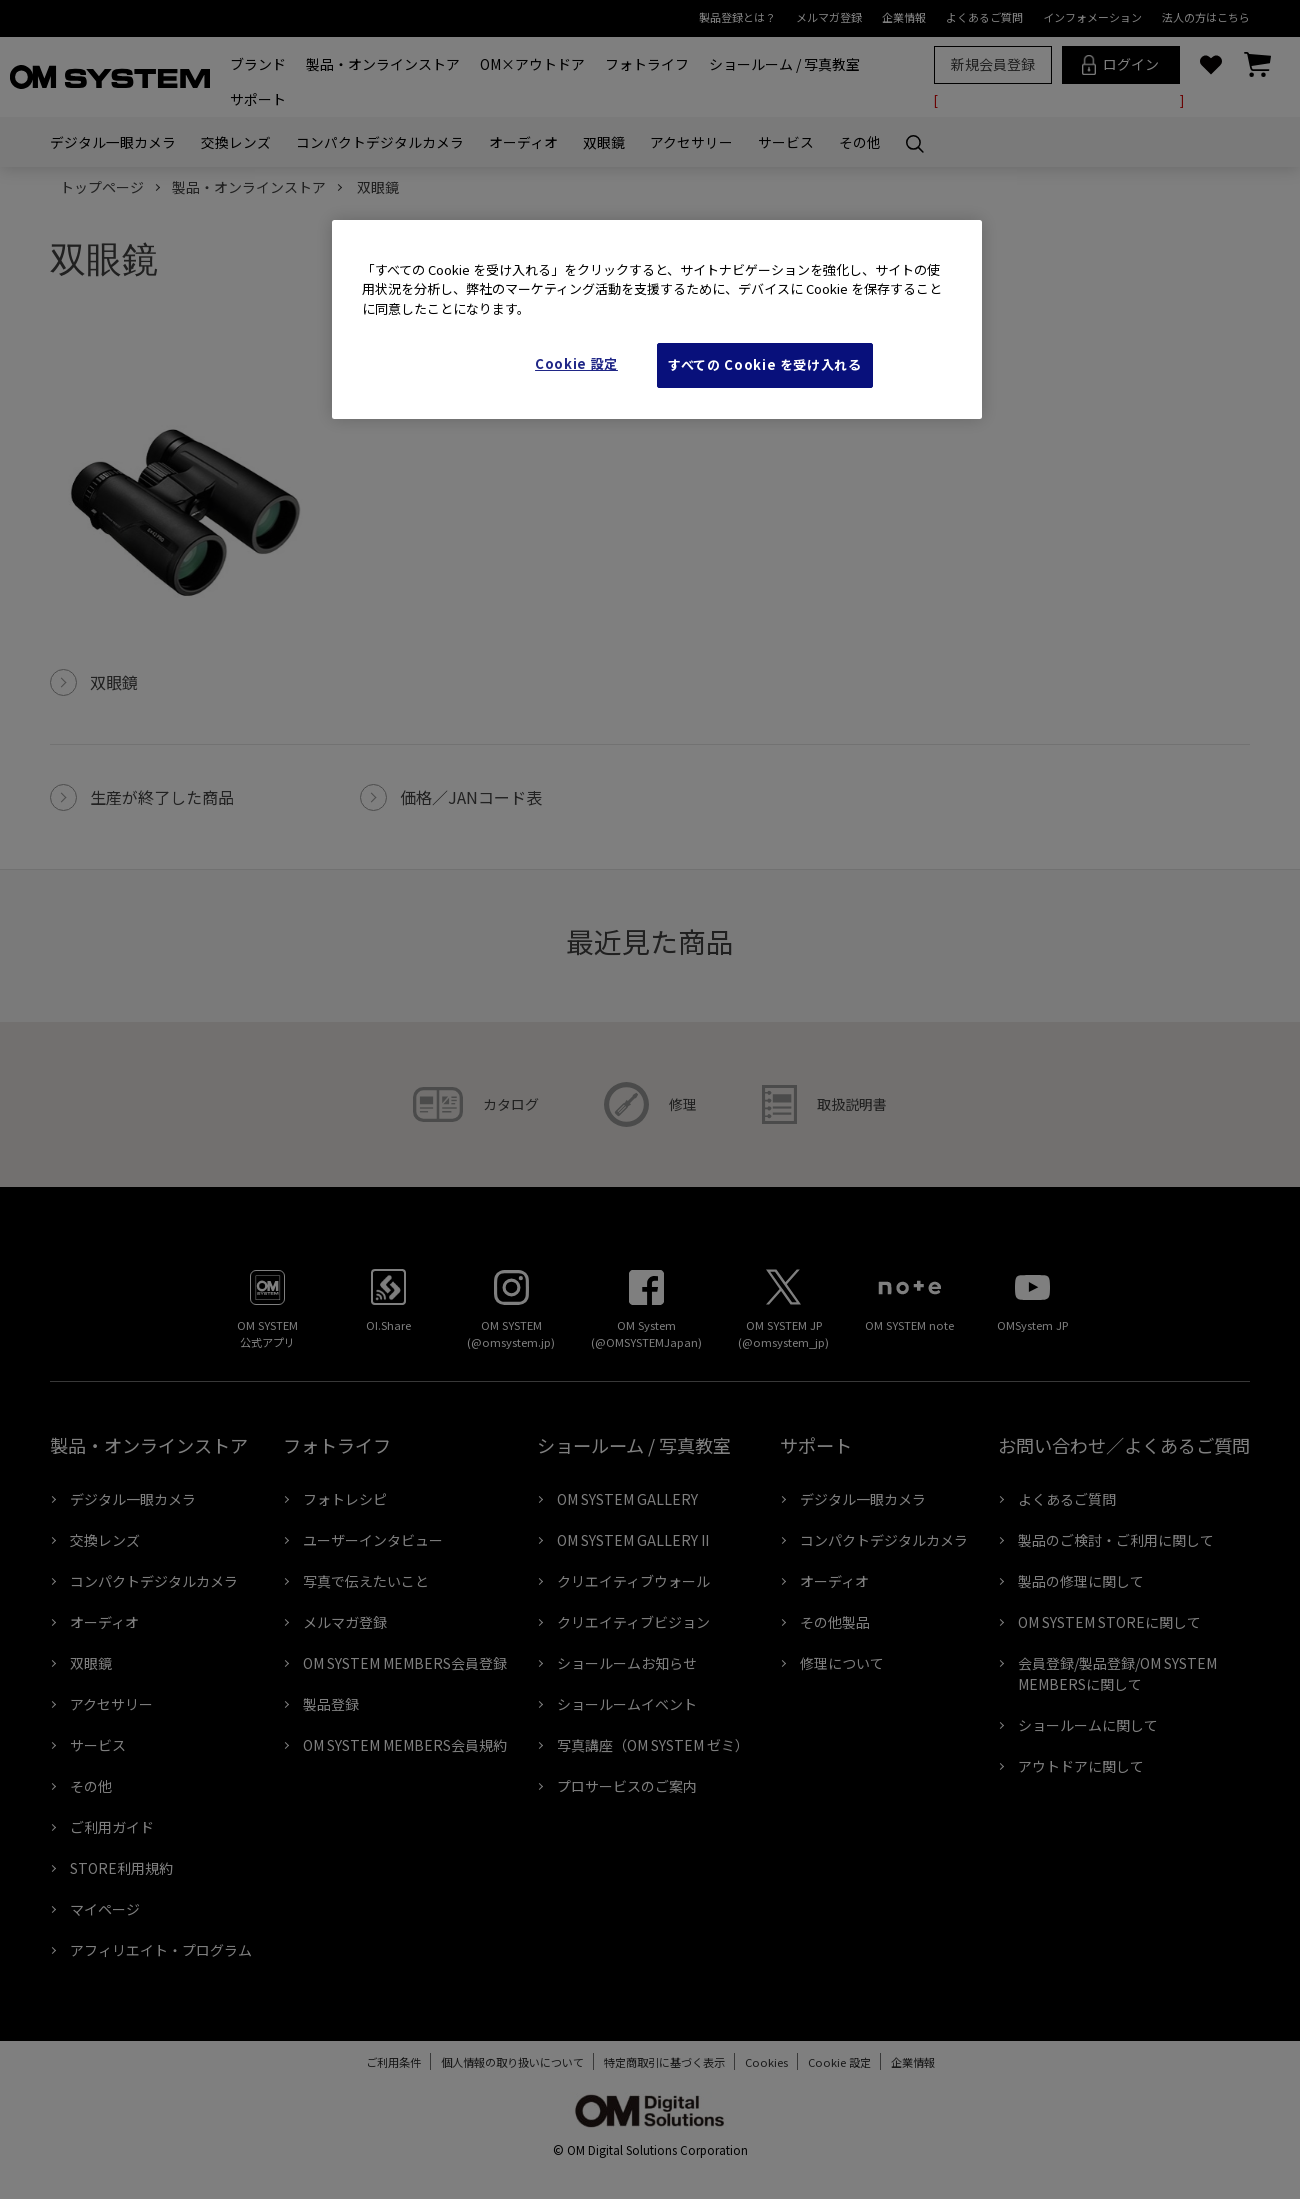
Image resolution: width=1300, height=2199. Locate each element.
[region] (657, 319)
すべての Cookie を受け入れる (765, 364)
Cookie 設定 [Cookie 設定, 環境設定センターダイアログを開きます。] (576, 363)
